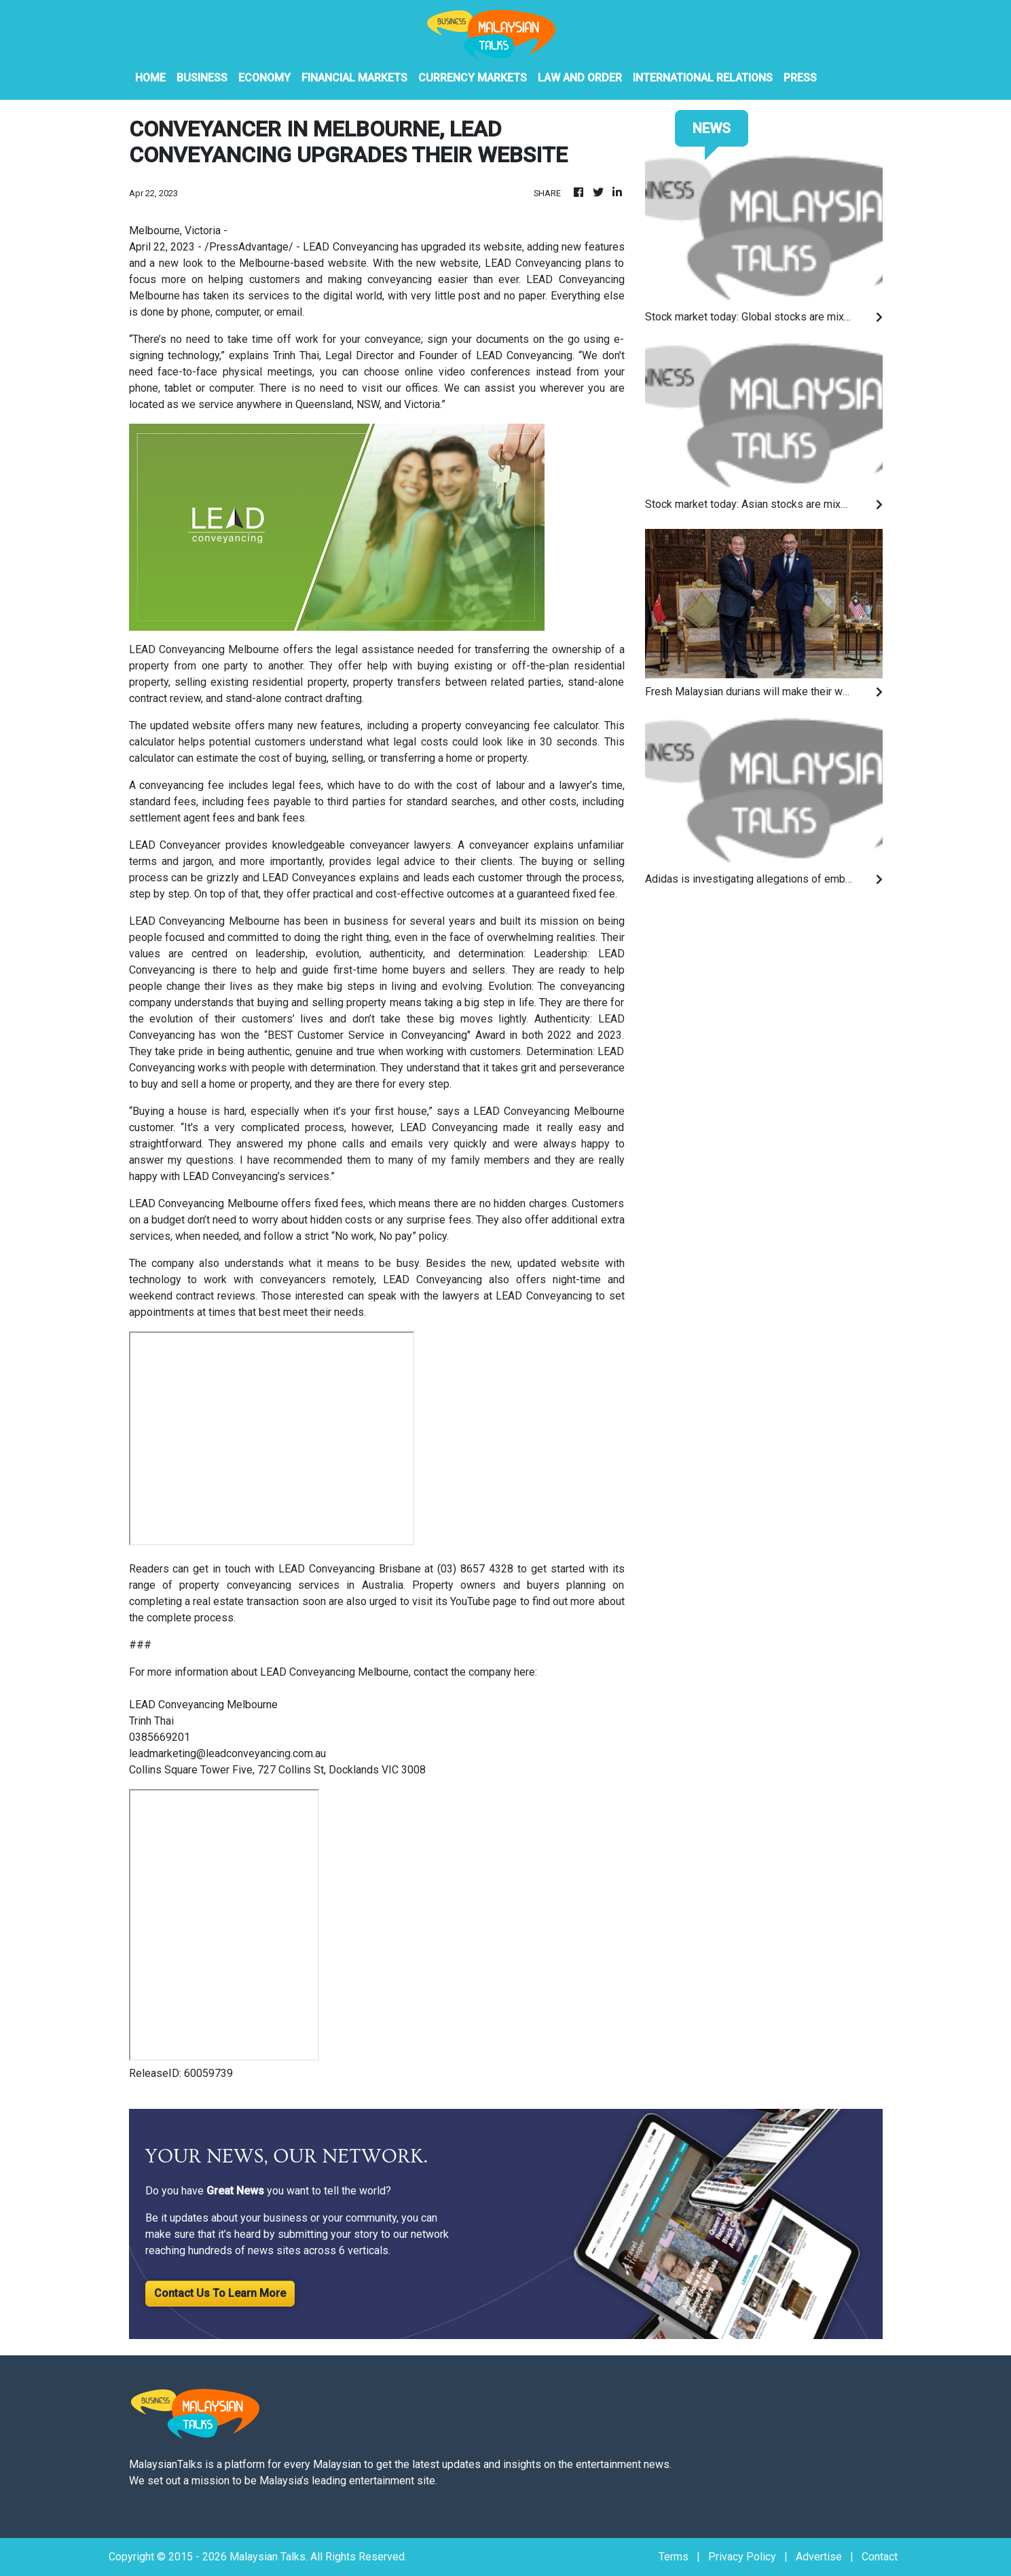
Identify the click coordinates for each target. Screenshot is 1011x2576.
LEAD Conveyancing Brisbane (349, 1568)
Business (202, 77)
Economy (264, 77)
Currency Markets (472, 77)
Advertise (819, 2556)
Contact (880, 2556)
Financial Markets (354, 77)
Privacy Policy (742, 2556)
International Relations (703, 77)
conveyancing (592, 986)
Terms (673, 2556)
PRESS (800, 77)
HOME (150, 77)
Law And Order (580, 77)
